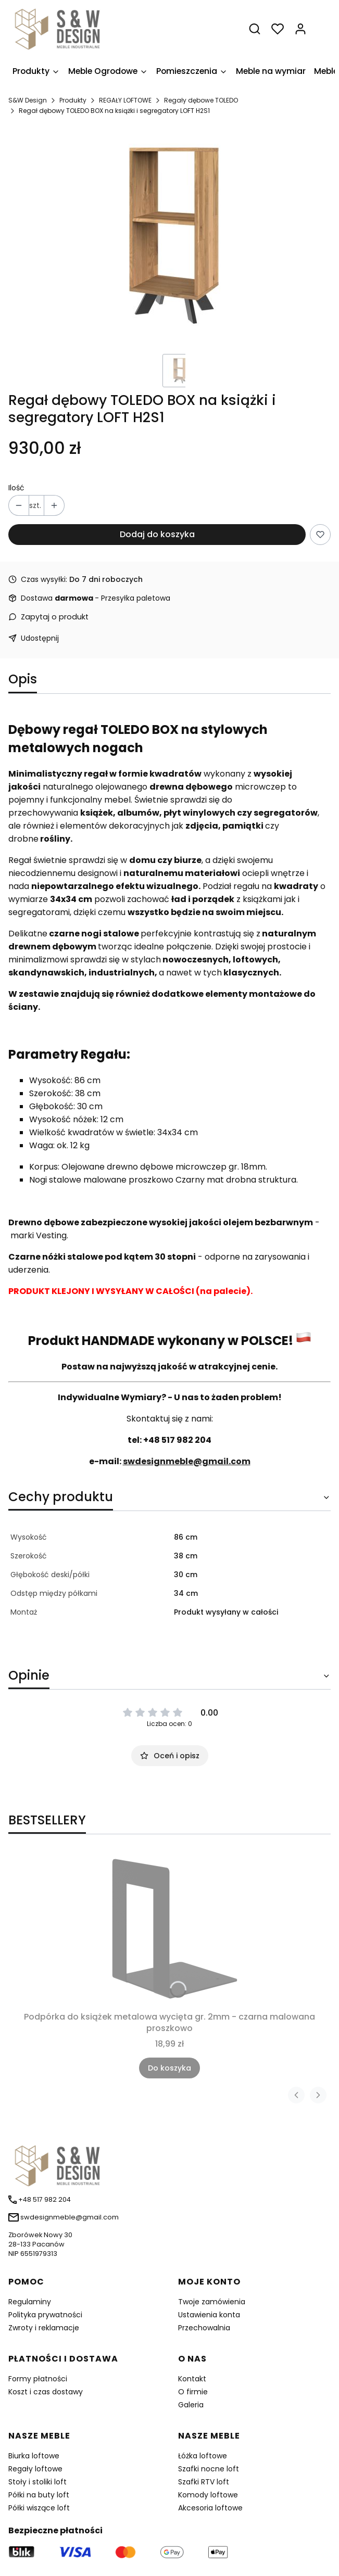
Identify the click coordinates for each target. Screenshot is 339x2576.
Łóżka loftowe (202, 2456)
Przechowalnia (204, 2328)
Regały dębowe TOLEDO (201, 100)
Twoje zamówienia (211, 2301)
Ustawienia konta (209, 2314)
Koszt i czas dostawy (45, 2392)
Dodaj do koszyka (157, 534)
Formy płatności (37, 2379)
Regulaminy (29, 2301)
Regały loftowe (35, 2469)
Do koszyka (169, 2068)
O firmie (193, 2392)
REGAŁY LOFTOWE (125, 100)
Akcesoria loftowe (210, 2508)
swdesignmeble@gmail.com (186, 1461)
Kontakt (192, 2379)
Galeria (191, 2405)
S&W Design (27, 100)
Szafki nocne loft (208, 2469)
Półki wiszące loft (39, 2508)
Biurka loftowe (33, 2456)
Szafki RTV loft (203, 2482)
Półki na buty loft (38, 2495)
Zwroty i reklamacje (43, 2328)
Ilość (16, 488)
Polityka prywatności (45, 2314)
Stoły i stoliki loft (37, 2482)
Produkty (72, 100)
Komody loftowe (208, 2495)
